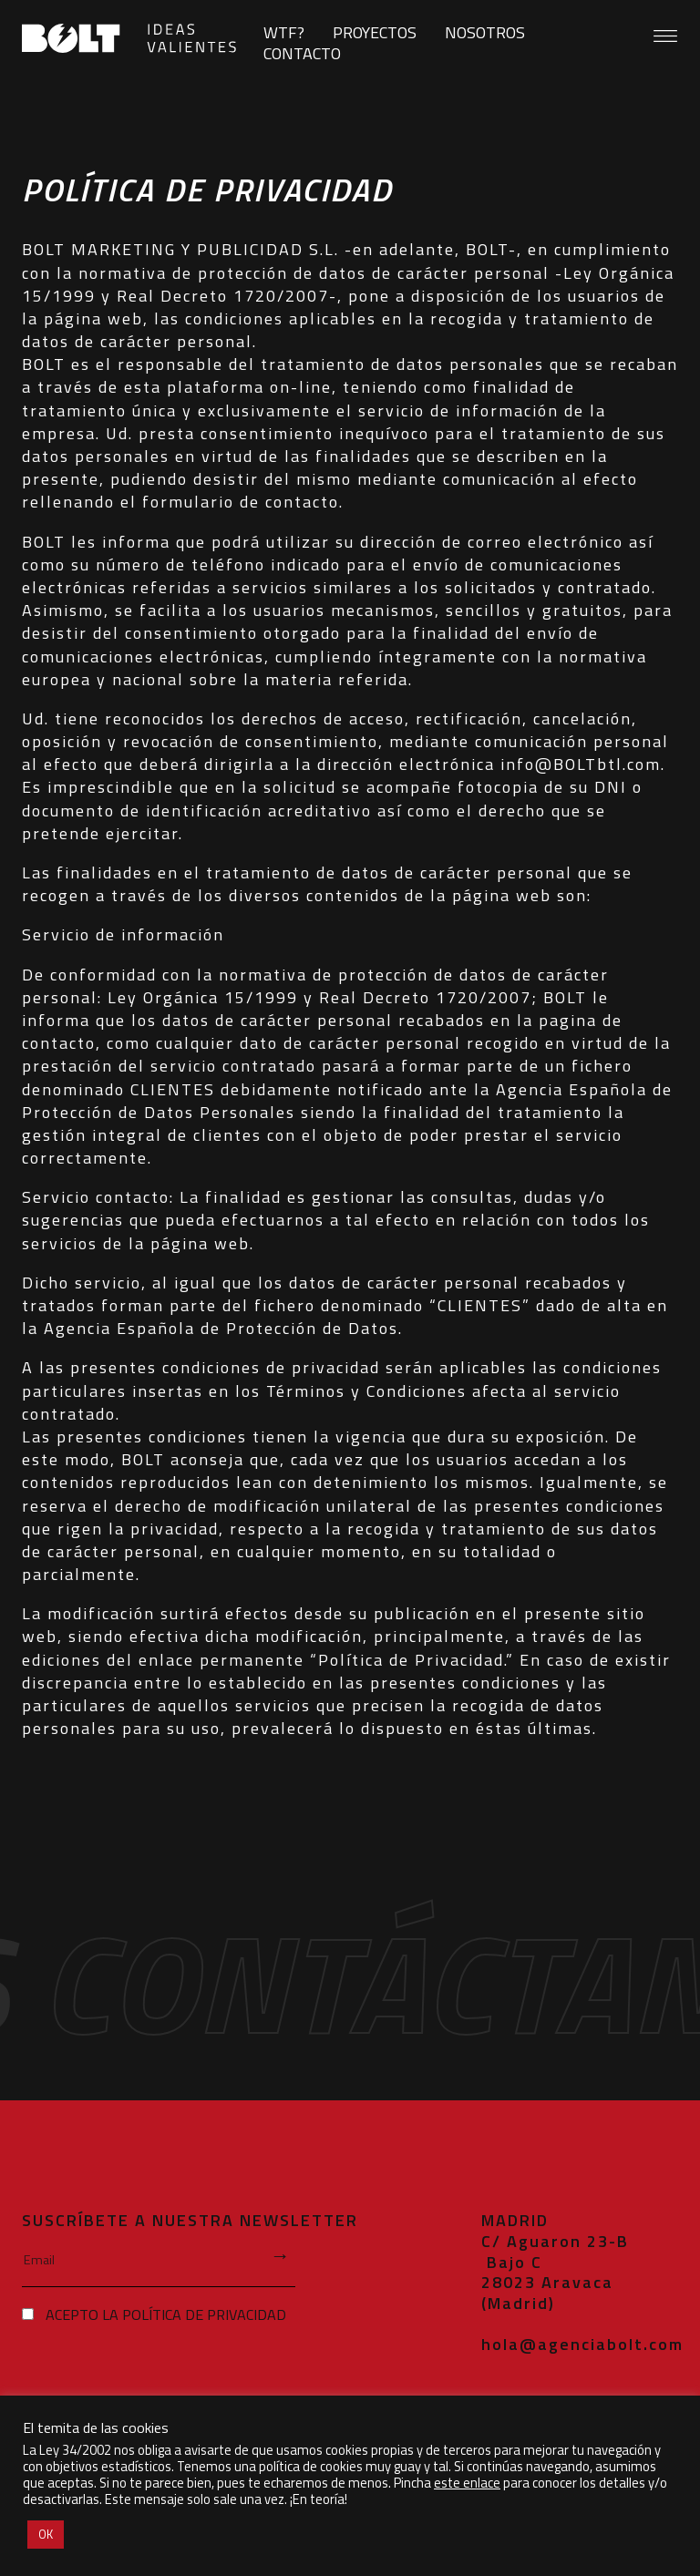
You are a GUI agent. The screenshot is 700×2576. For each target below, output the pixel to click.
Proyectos (375, 32)
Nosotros (485, 32)
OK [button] (45, 2534)
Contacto (302, 53)
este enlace (467, 2482)
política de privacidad (204, 2314)
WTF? (283, 32)
